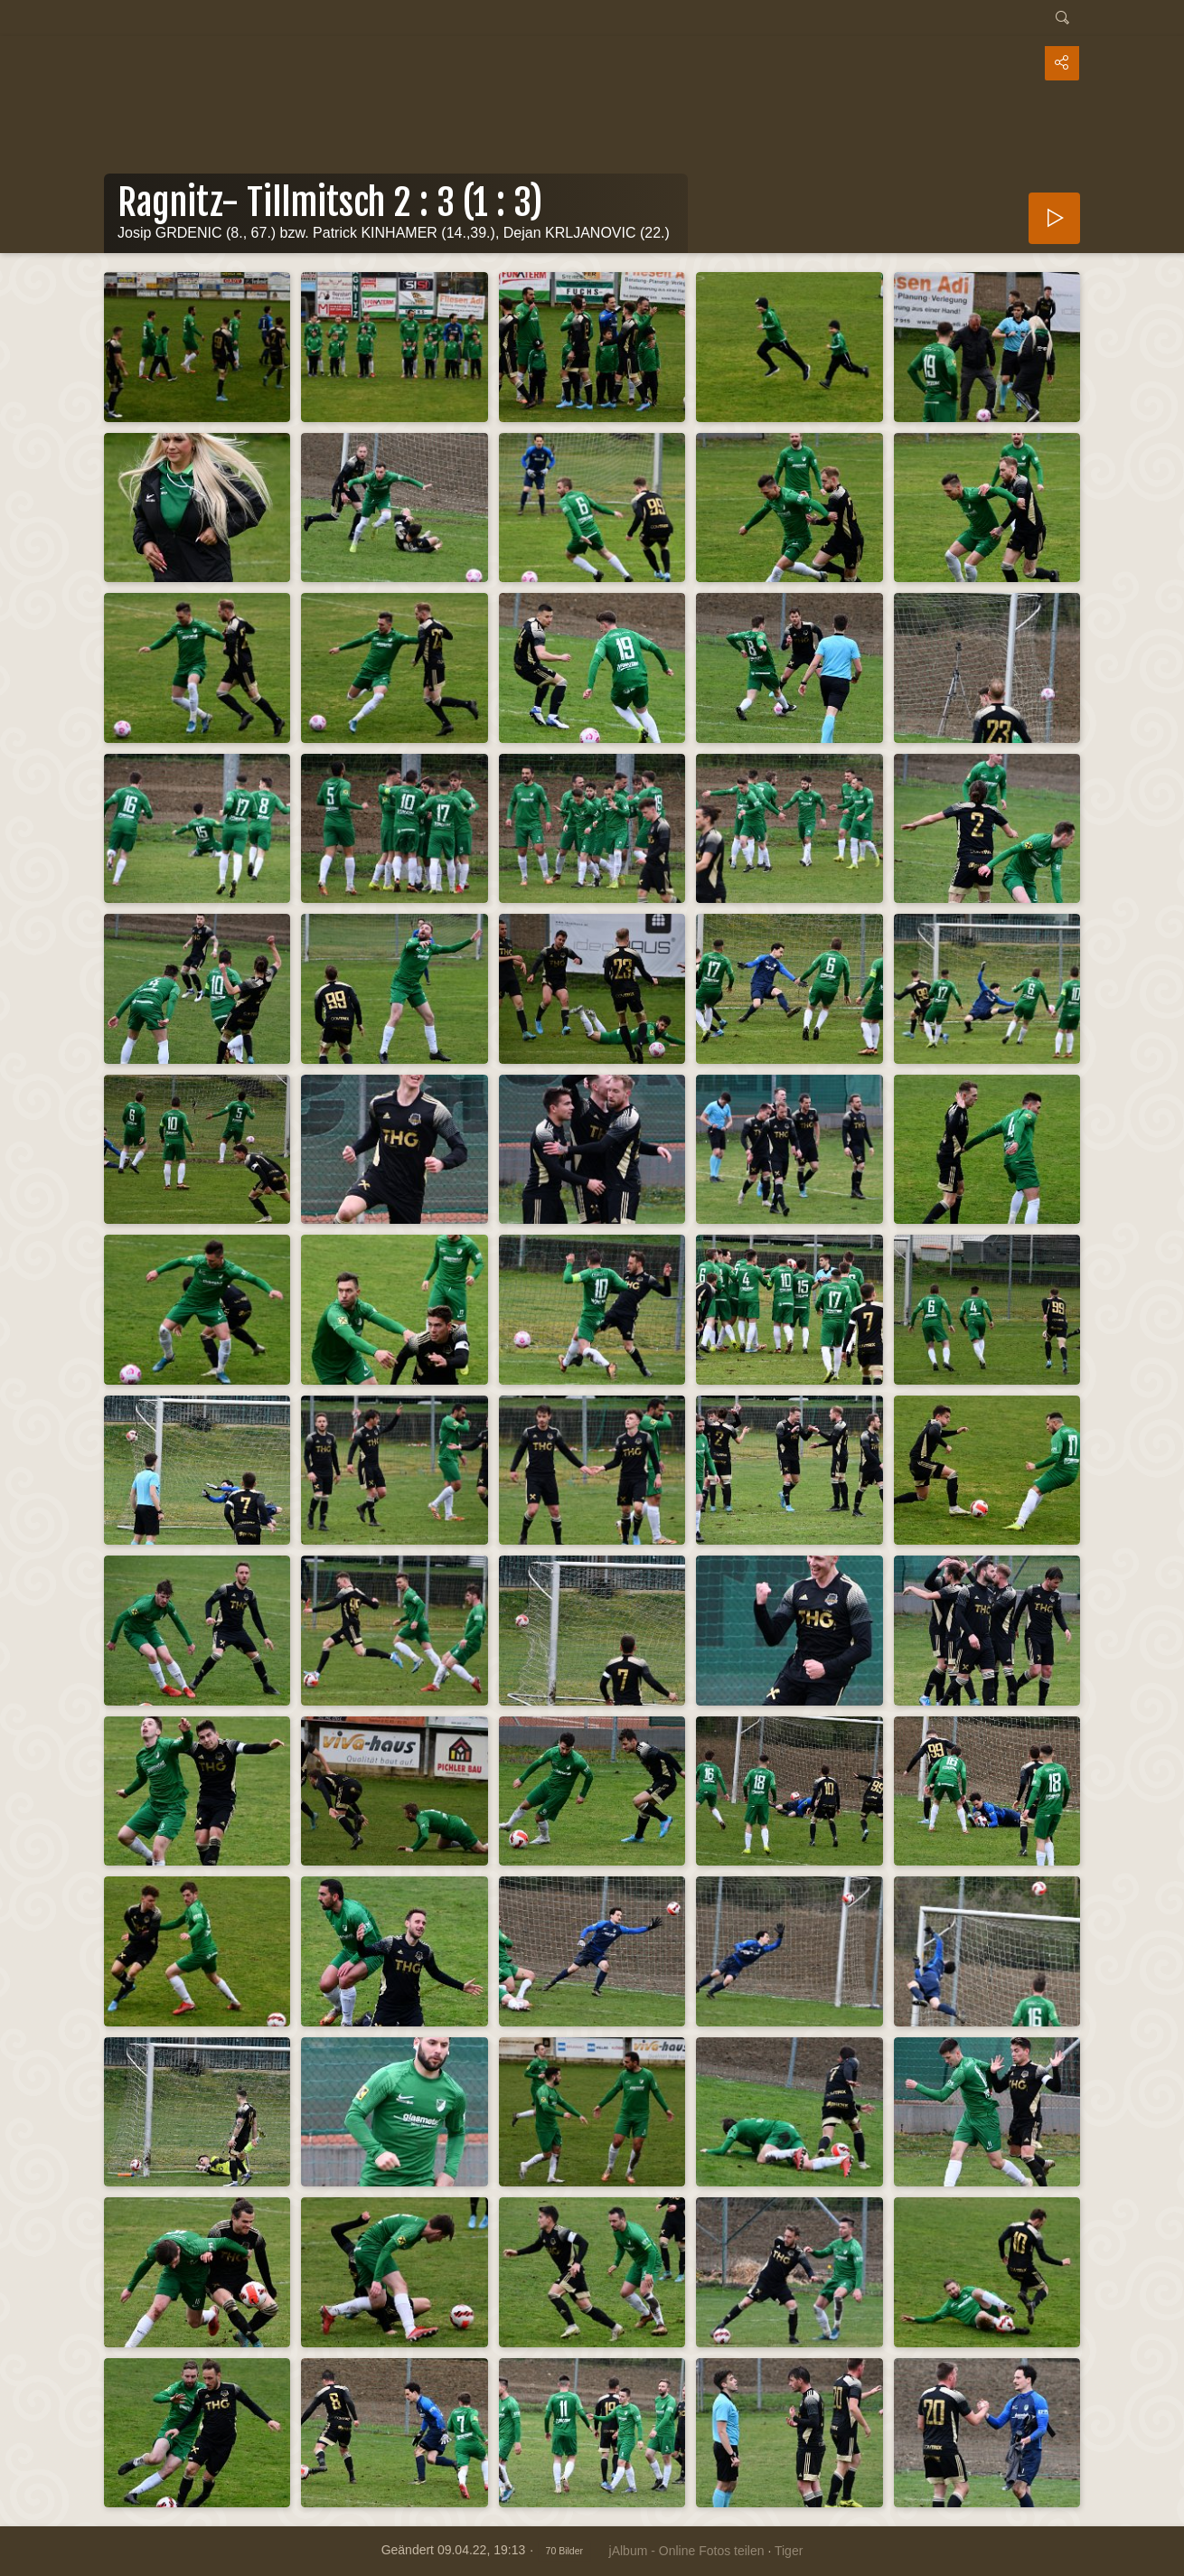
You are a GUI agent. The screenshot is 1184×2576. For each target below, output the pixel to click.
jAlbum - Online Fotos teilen (687, 2550)
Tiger (789, 2550)
